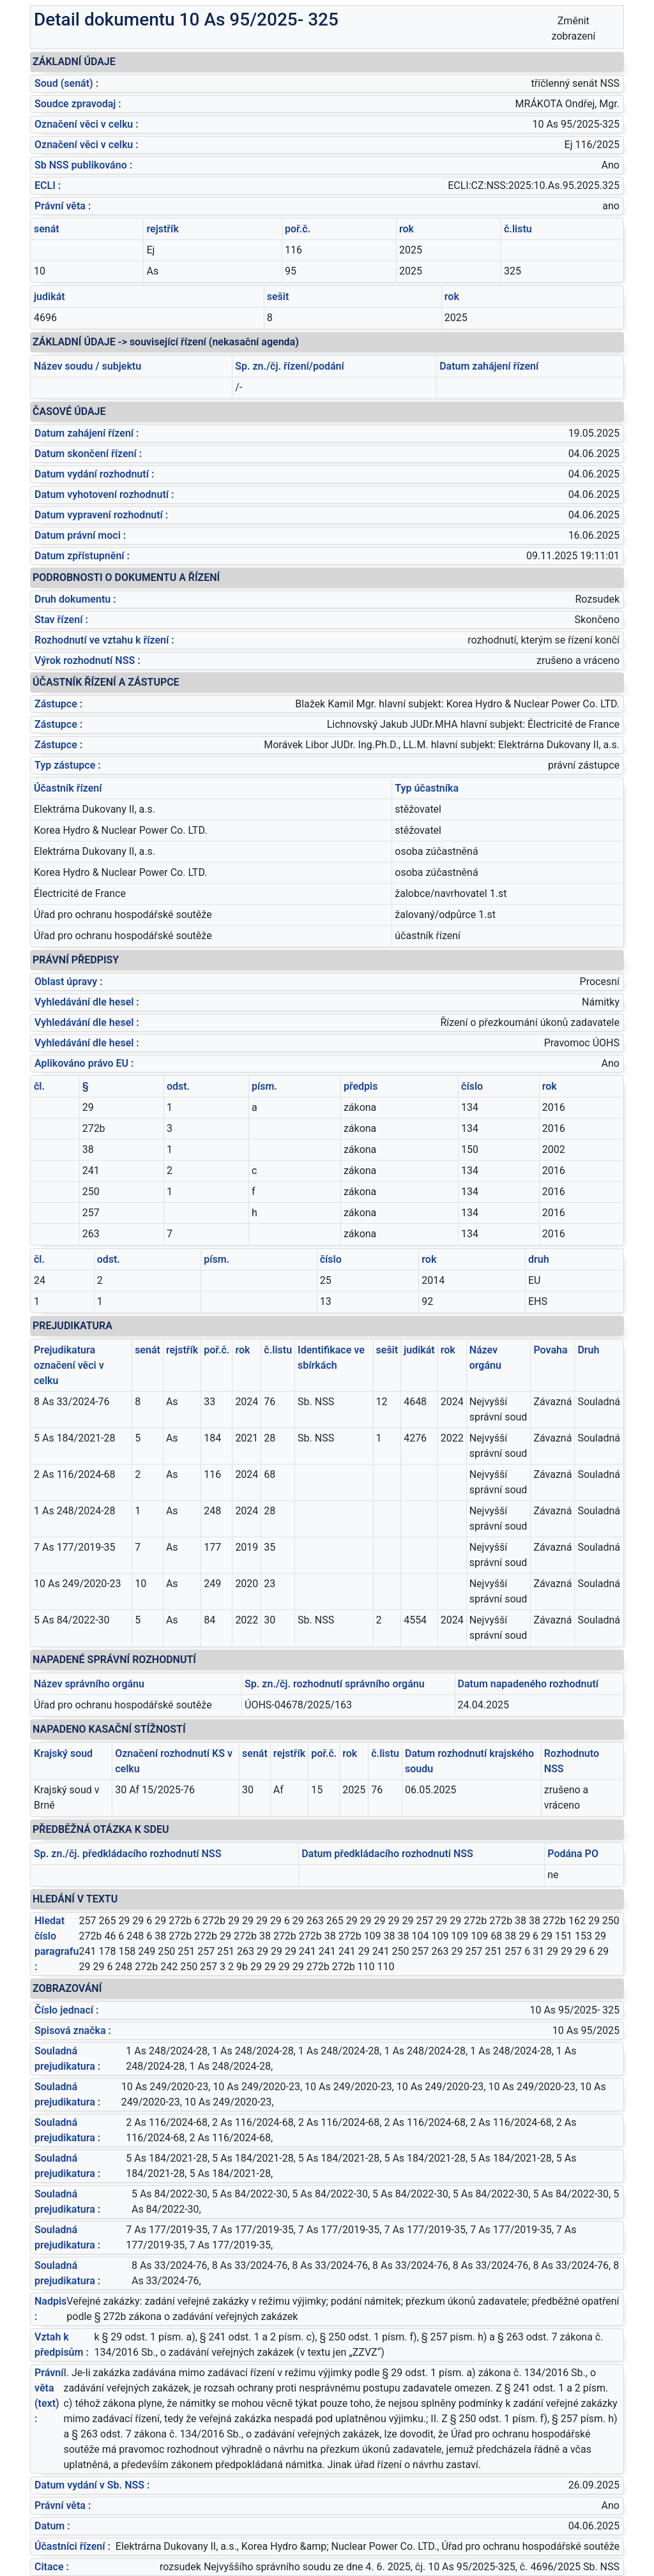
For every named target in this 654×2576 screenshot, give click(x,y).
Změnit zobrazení (573, 28)
